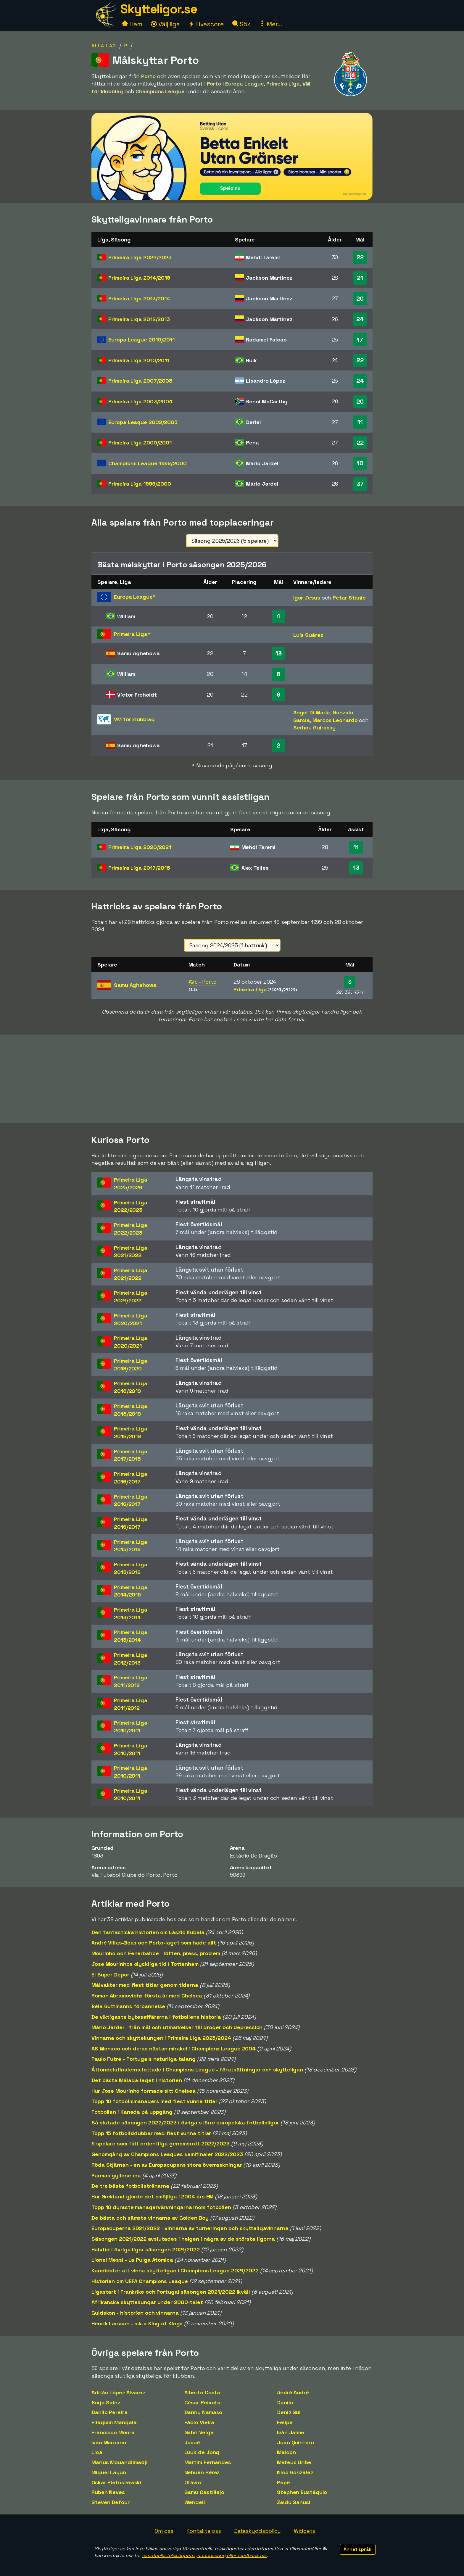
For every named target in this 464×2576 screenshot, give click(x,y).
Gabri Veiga (199, 2432)
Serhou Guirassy (314, 727)
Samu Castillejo (204, 2492)
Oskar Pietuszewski (116, 2482)
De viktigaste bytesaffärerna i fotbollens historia (156, 2016)
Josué (192, 2442)
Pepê (283, 2482)
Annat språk (358, 2549)
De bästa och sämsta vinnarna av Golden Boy (150, 2217)
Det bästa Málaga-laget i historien (136, 2080)
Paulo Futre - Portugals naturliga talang (143, 2058)
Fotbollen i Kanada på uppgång (132, 2111)
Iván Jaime (290, 2432)
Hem (132, 24)
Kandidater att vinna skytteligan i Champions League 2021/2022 (175, 2270)
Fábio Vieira (199, 2422)
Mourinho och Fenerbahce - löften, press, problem (155, 1953)
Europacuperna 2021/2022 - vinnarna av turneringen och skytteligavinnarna (190, 2228)
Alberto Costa (202, 2392)
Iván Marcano (108, 2442)
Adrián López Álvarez (118, 2392)
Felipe (284, 2422)
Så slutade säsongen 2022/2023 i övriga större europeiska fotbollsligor (185, 2122)
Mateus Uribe (294, 2462)
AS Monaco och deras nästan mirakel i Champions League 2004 (173, 2048)
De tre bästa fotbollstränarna (130, 2185)
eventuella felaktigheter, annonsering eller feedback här (204, 2555)
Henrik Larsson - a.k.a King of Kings (137, 2323)
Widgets (304, 2530)
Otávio (192, 2482)
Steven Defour (110, 2502)
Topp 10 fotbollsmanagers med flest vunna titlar (154, 2101)
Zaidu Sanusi (293, 2502)
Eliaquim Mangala (113, 2422)
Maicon (286, 2452)
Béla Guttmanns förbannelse (128, 2006)
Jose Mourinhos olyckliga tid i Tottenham (145, 1963)
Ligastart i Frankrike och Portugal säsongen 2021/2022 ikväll (170, 2291)
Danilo (285, 2402)
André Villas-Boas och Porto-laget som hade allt (153, 1942)
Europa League (141, 339)
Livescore (206, 24)
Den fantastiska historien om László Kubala (147, 1932)
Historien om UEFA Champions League (139, 2281)
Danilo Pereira (109, 2412)
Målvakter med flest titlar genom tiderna (144, 1984)
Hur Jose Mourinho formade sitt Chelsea (143, 2090)
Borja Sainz (105, 2402)
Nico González (295, 2472)
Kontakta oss (203, 2530)
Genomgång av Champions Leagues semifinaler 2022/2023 (167, 2154)
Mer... (270, 24)
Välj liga (165, 24)
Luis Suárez (308, 634)
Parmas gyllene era (116, 2175)
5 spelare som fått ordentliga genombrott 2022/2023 (160, 2143)
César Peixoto (202, 2402)
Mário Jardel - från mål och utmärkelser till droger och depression (176, 2027)
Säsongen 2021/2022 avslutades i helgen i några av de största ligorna (183, 2238)
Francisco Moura (113, 2432)
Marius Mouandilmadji (119, 2462)
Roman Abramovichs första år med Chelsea (146, 1995)
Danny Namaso (203, 2412)
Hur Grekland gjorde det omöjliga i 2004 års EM (152, 2196)
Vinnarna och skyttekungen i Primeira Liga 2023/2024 (161, 2037)
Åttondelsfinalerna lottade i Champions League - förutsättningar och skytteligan (197, 2069)
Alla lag (103, 46)
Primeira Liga (140, 257)
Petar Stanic (349, 597)
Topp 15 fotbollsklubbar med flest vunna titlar (151, 2133)
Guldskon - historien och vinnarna (135, 2312)
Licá (96, 2452)
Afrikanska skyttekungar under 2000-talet (147, 2302)
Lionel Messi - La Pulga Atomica (132, 2259)
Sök (241, 24)
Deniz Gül (289, 2412)
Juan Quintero (295, 2442)
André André (293, 2392)
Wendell (194, 2502)
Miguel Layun (108, 2472)
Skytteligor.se (158, 9)
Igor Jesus (306, 597)
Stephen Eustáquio (302, 2492)
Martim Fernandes (207, 2462)
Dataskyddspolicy (257, 2530)
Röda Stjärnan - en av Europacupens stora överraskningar (166, 2164)
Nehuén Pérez (202, 2472)
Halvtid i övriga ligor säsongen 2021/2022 (145, 2249)
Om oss (164, 2530)
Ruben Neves (108, 2492)
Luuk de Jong (202, 2452)
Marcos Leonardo (335, 720)
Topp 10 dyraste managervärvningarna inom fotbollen (161, 2207)
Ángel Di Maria (311, 712)
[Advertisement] (232, 1079)
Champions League (147, 463)
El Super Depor (110, 1974)
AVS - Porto (202, 981)
